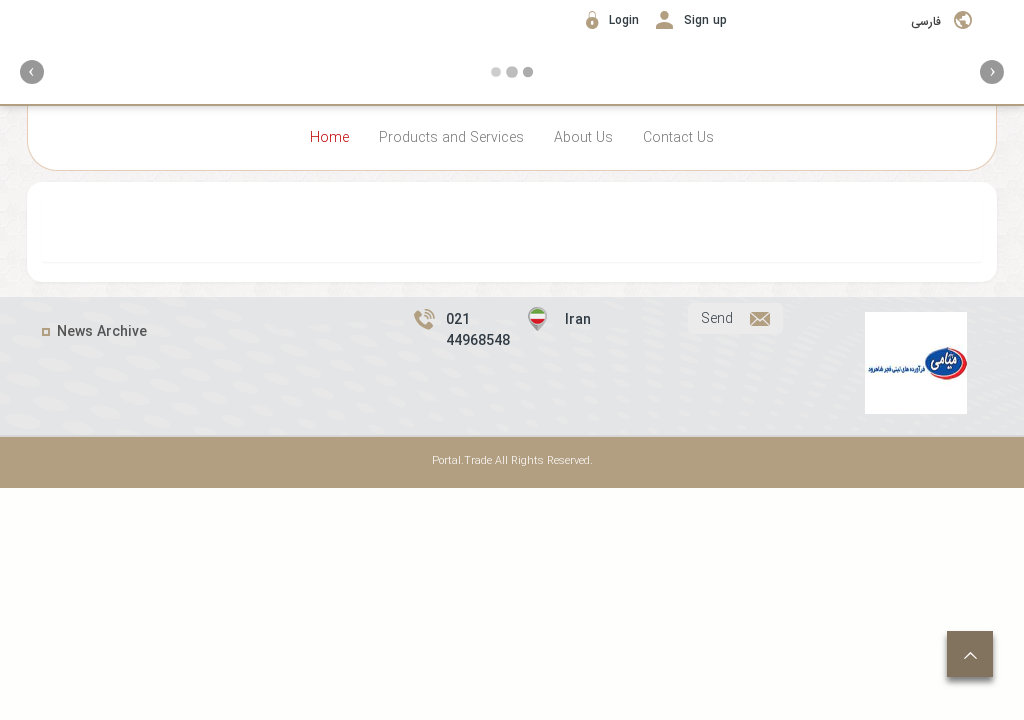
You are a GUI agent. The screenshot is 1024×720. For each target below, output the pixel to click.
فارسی (926, 21)
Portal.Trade (462, 461)
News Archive (102, 332)
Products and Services (451, 138)
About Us (583, 138)
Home (329, 138)
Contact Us (678, 138)
